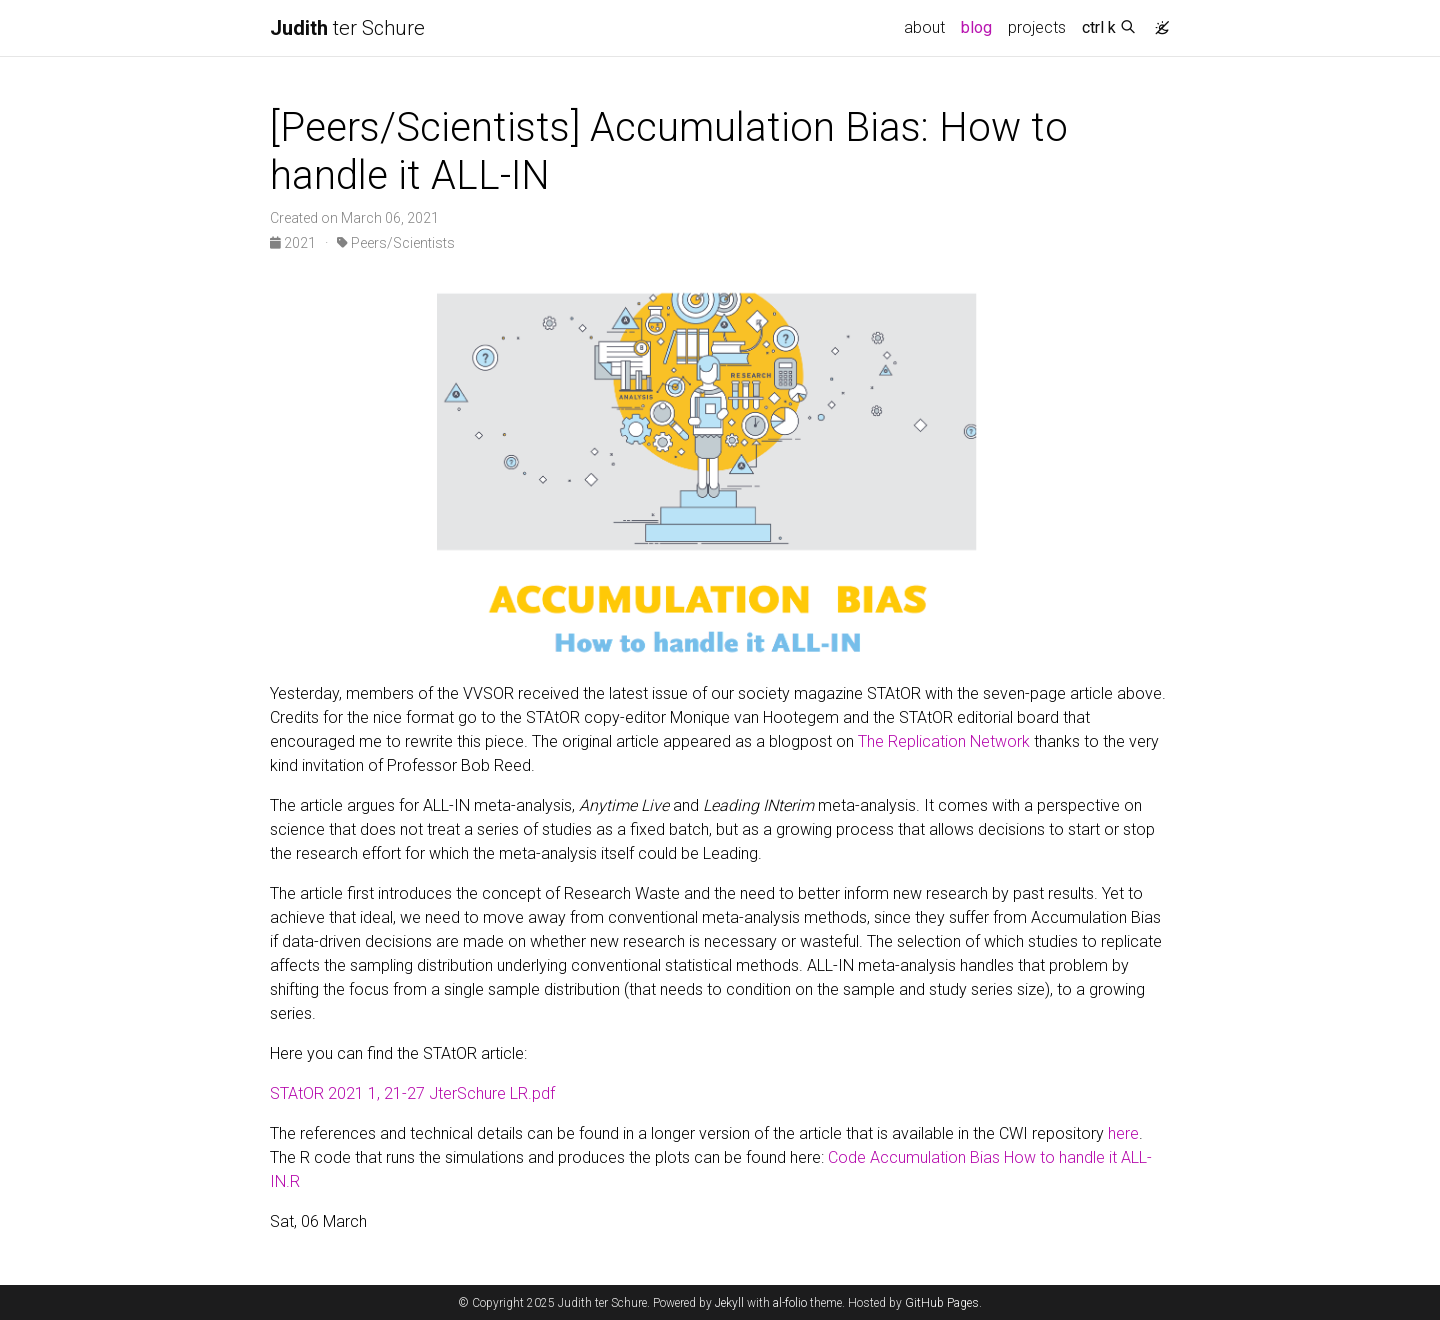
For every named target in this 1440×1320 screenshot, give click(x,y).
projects (1037, 27)
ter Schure (347, 28)
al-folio (790, 1303)
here (1123, 1133)
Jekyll (729, 1303)
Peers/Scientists (396, 243)
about (924, 27)
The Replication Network (944, 741)
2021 (294, 243)
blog (976, 27)
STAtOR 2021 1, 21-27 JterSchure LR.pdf (412, 1093)
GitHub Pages (942, 1303)
